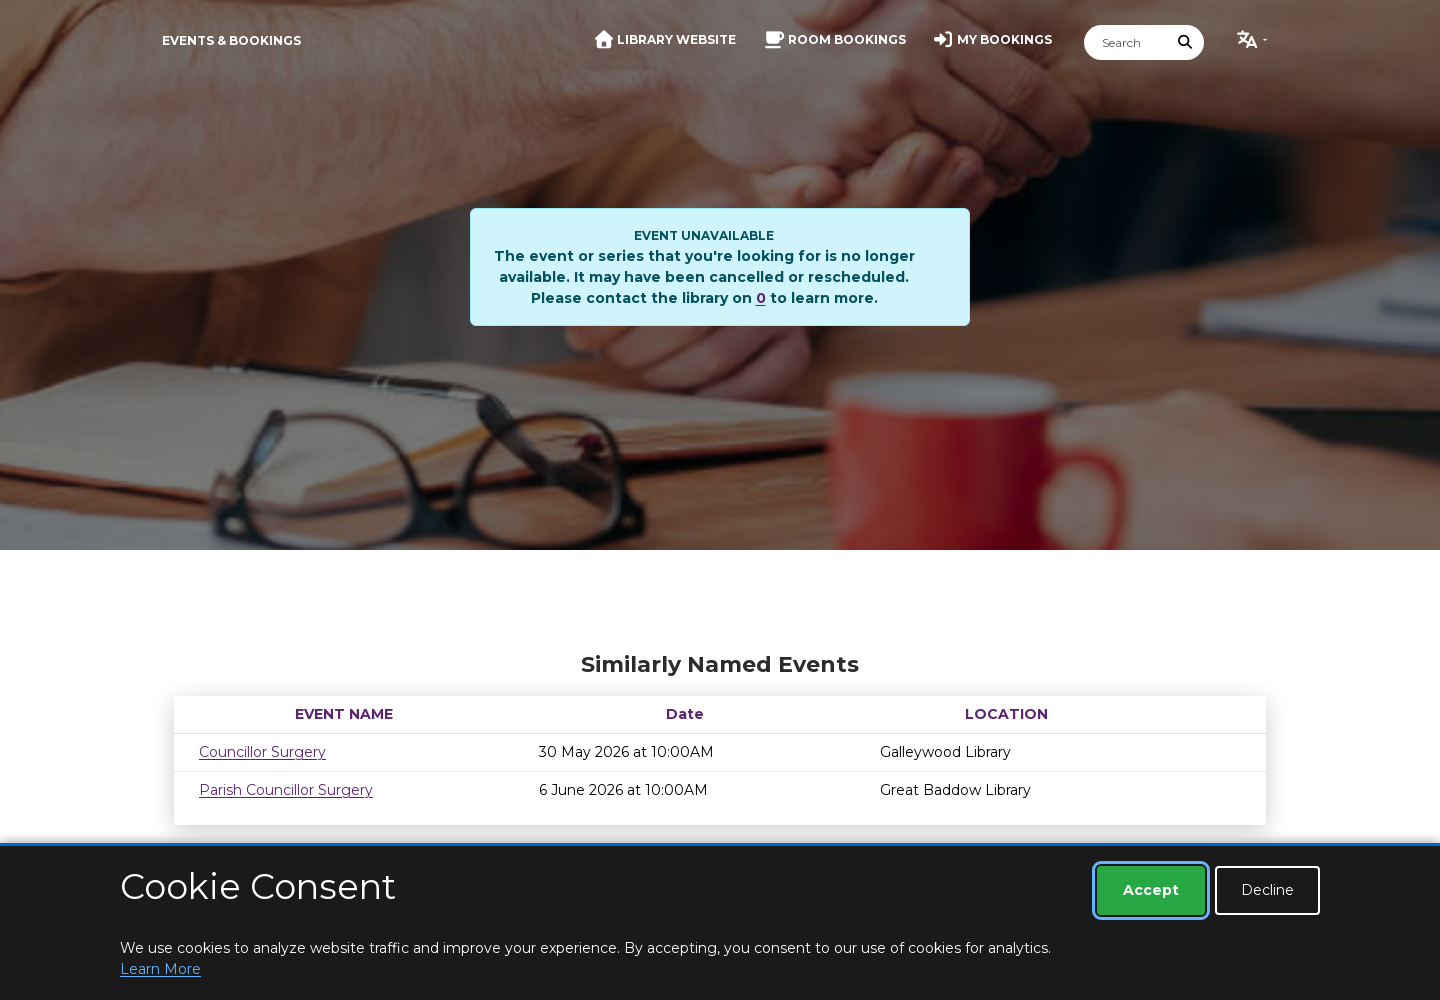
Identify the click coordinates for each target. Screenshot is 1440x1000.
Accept (1151, 890)
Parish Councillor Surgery (286, 790)
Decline (1267, 890)
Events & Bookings (231, 40)
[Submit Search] (1186, 42)
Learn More (160, 969)
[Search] (1126, 42)
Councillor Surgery (262, 752)
